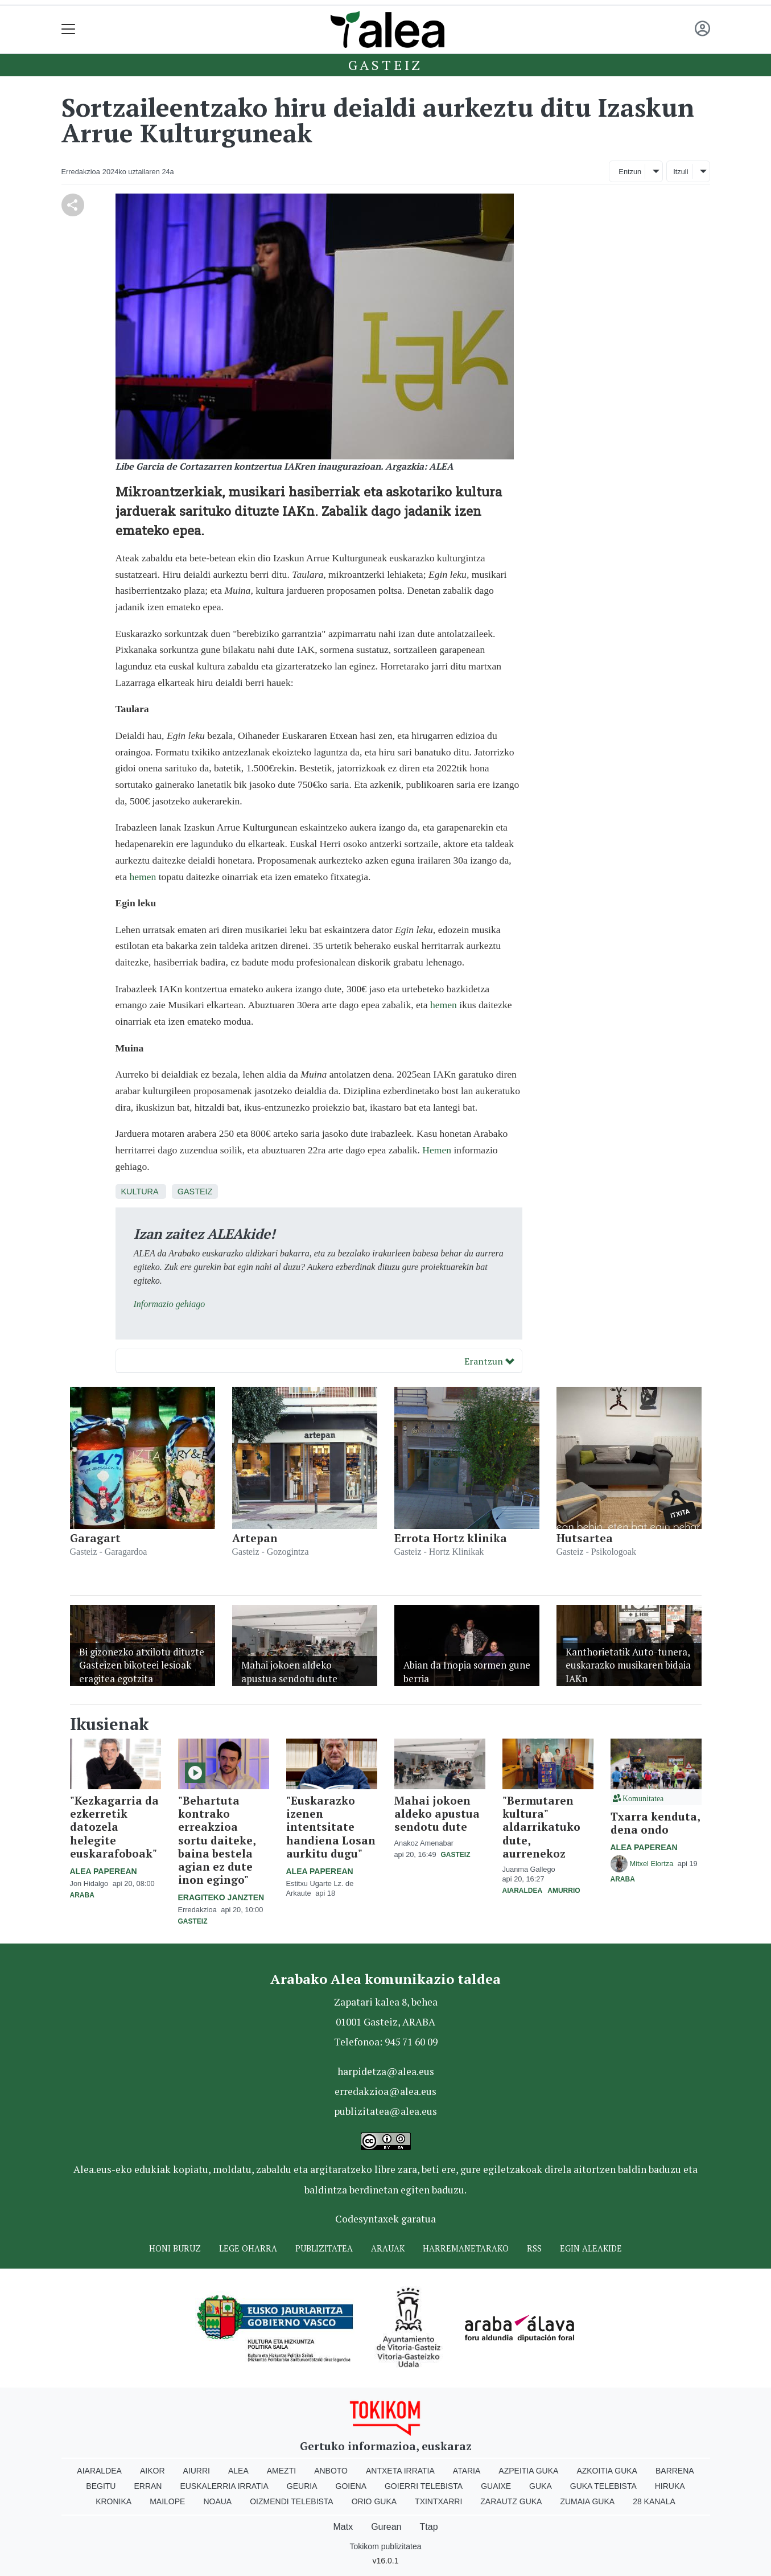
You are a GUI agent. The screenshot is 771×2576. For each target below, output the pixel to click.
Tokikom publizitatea (385, 2546)
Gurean (386, 2527)
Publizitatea (324, 2248)
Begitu (101, 2486)
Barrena (674, 2470)
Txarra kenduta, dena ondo (655, 1823)
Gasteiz (385, 65)
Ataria (467, 2470)
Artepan (255, 1538)
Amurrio (563, 1891)
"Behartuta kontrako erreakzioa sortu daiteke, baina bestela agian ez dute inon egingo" (216, 1839)
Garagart (95, 1538)
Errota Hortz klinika (450, 1538)
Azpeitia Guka (528, 2470)
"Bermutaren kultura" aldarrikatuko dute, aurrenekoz (541, 1826)
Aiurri (196, 2470)
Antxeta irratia (400, 2470)
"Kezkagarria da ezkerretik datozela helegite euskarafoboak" (114, 1826)
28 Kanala (654, 2501)
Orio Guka (374, 2501)
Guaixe (496, 2486)
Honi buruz (175, 2248)
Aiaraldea (522, 1891)
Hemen (436, 1150)
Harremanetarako (466, 2248)
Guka (540, 2486)
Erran (148, 2486)
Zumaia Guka (587, 2501)
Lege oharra (248, 2248)
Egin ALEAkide (591, 2248)
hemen (142, 876)
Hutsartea (584, 1538)
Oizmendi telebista (291, 2501)
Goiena (351, 2486)
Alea (238, 2470)
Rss (534, 2248)
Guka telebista (603, 2486)
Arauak (388, 2248)
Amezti (281, 2470)
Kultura (139, 1191)
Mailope (167, 2501)
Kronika (113, 2501)
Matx (343, 2527)
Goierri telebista (424, 2486)
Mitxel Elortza (652, 1863)
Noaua (217, 2501)
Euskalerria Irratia (224, 2486)
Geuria (302, 2486)
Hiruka (670, 2486)
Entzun (630, 171)
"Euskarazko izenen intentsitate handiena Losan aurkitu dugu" (331, 1826)
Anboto (331, 2470)
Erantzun (489, 1361)
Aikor (152, 2470)
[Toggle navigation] (68, 29)
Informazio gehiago (169, 1304)
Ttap (429, 2527)
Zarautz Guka (511, 2501)
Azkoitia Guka (606, 2470)
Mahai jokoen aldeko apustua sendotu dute (437, 1813)
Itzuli (680, 171)
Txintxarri (438, 2501)
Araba (82, 1895)
